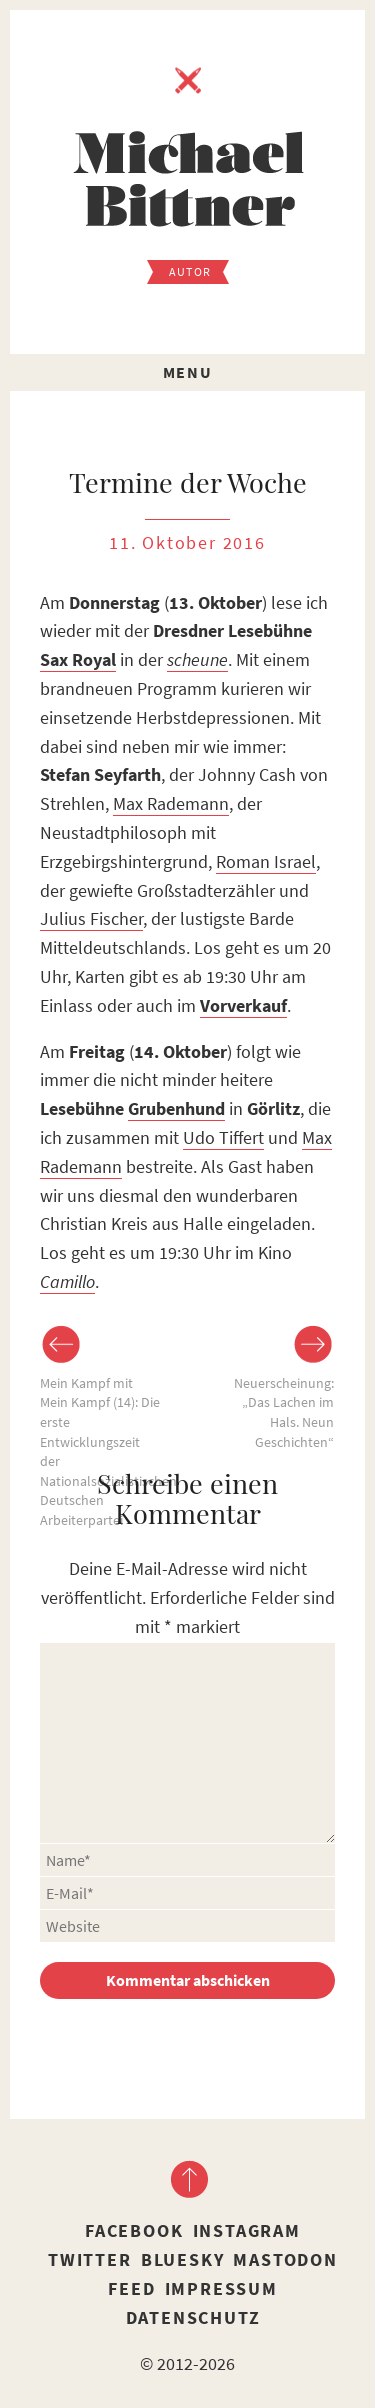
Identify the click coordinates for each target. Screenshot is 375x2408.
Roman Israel (266, 861)
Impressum (221, 2288)
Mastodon (285, 2259)
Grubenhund (176, 1108)
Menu (187, 372)
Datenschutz (193, 2317)
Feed (131, 2288)
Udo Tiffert (223, 1137)
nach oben (188, 2179)
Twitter (90, 2259)
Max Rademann (171, 803)
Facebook (134, 2230)
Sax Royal (78, 659)
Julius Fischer (91, 918)
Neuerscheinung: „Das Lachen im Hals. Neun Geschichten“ (284, 1412)
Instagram (247, 2230)
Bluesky (183, 2259)
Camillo (67, 1281)
